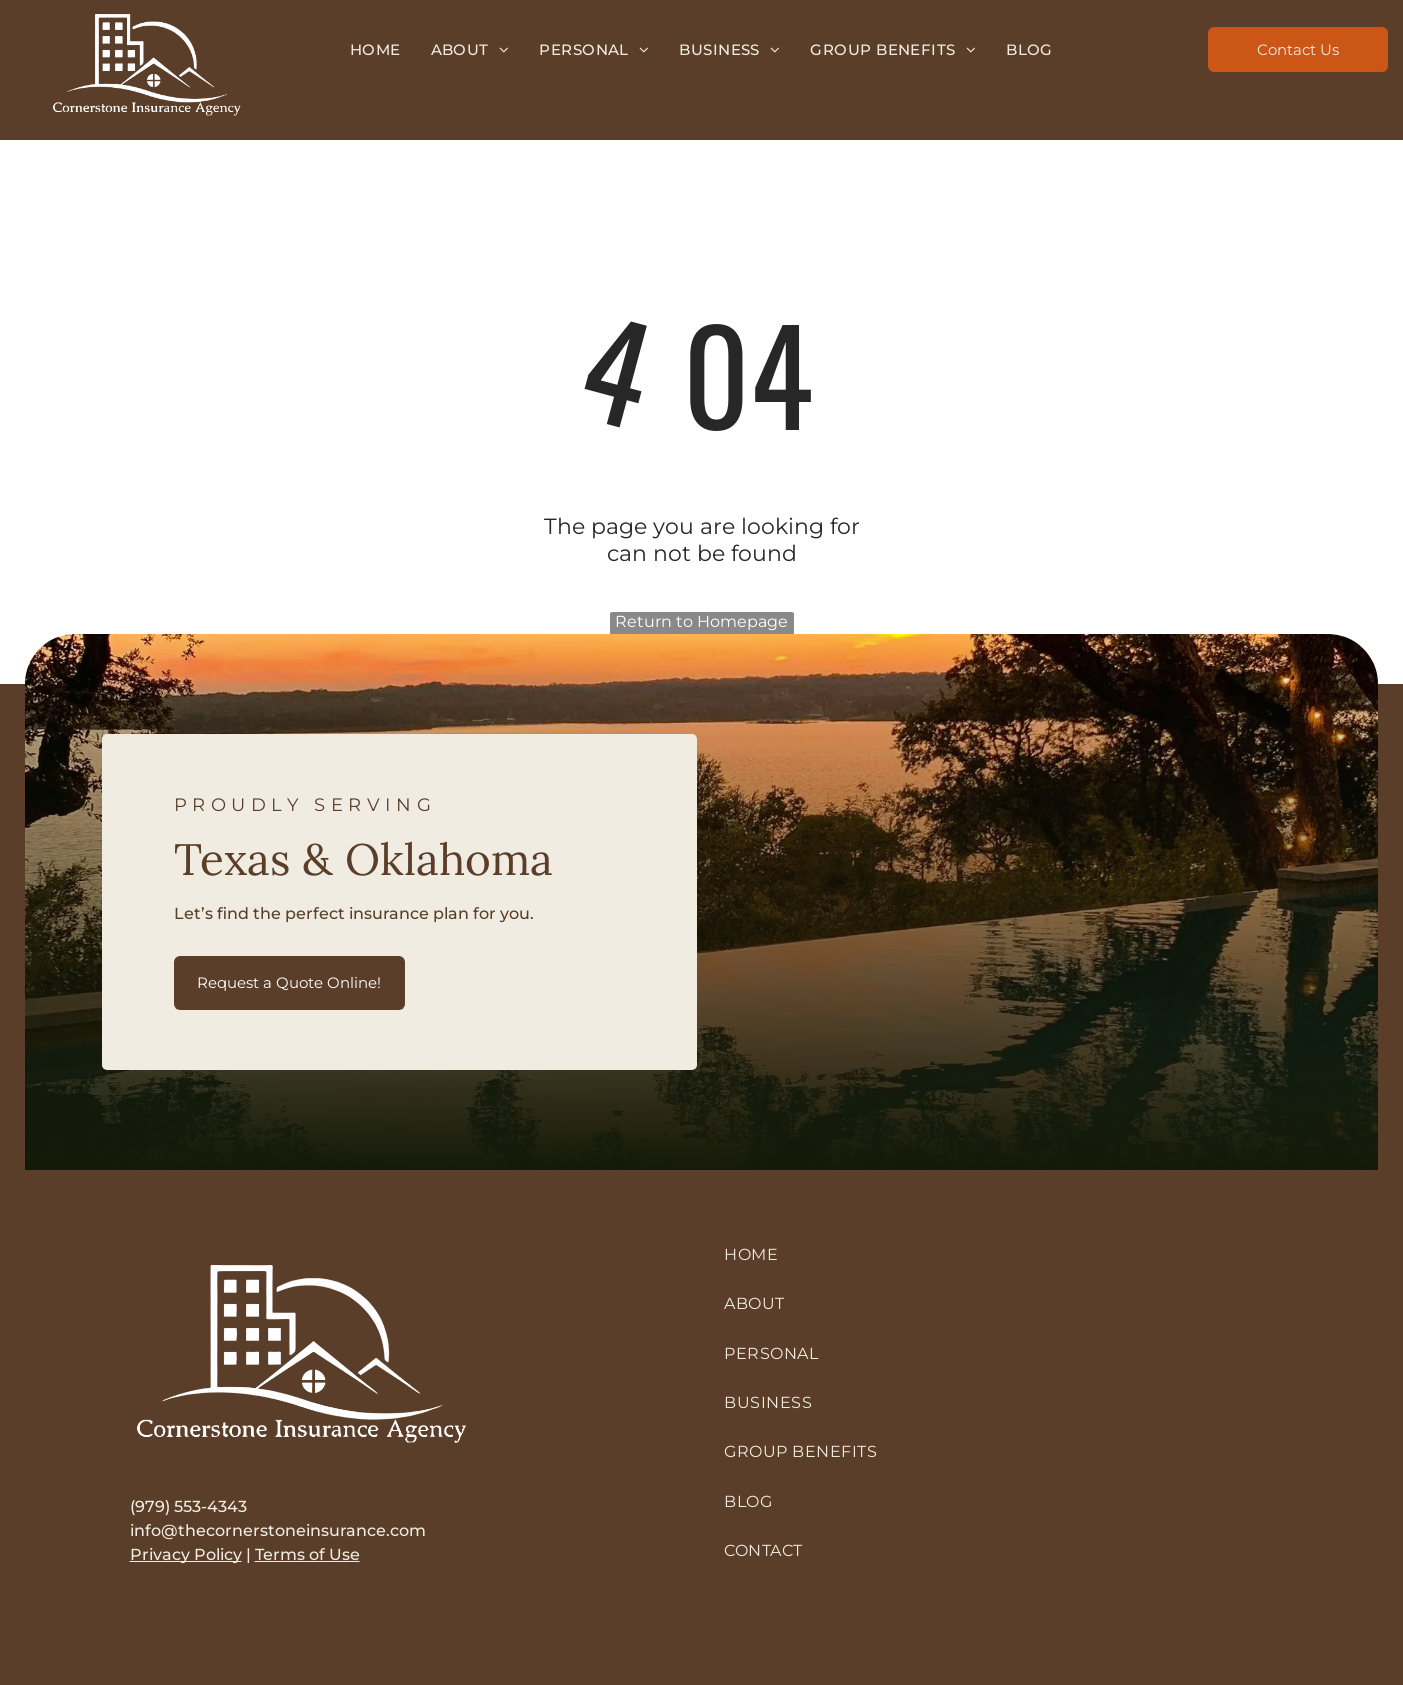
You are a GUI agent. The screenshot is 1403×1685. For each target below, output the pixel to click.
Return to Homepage (701, 621)
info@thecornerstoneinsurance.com (278, 1530)
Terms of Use (307, 1554)
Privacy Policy (186, 1554)
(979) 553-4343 (188, 1506)
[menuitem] (375, 49)
